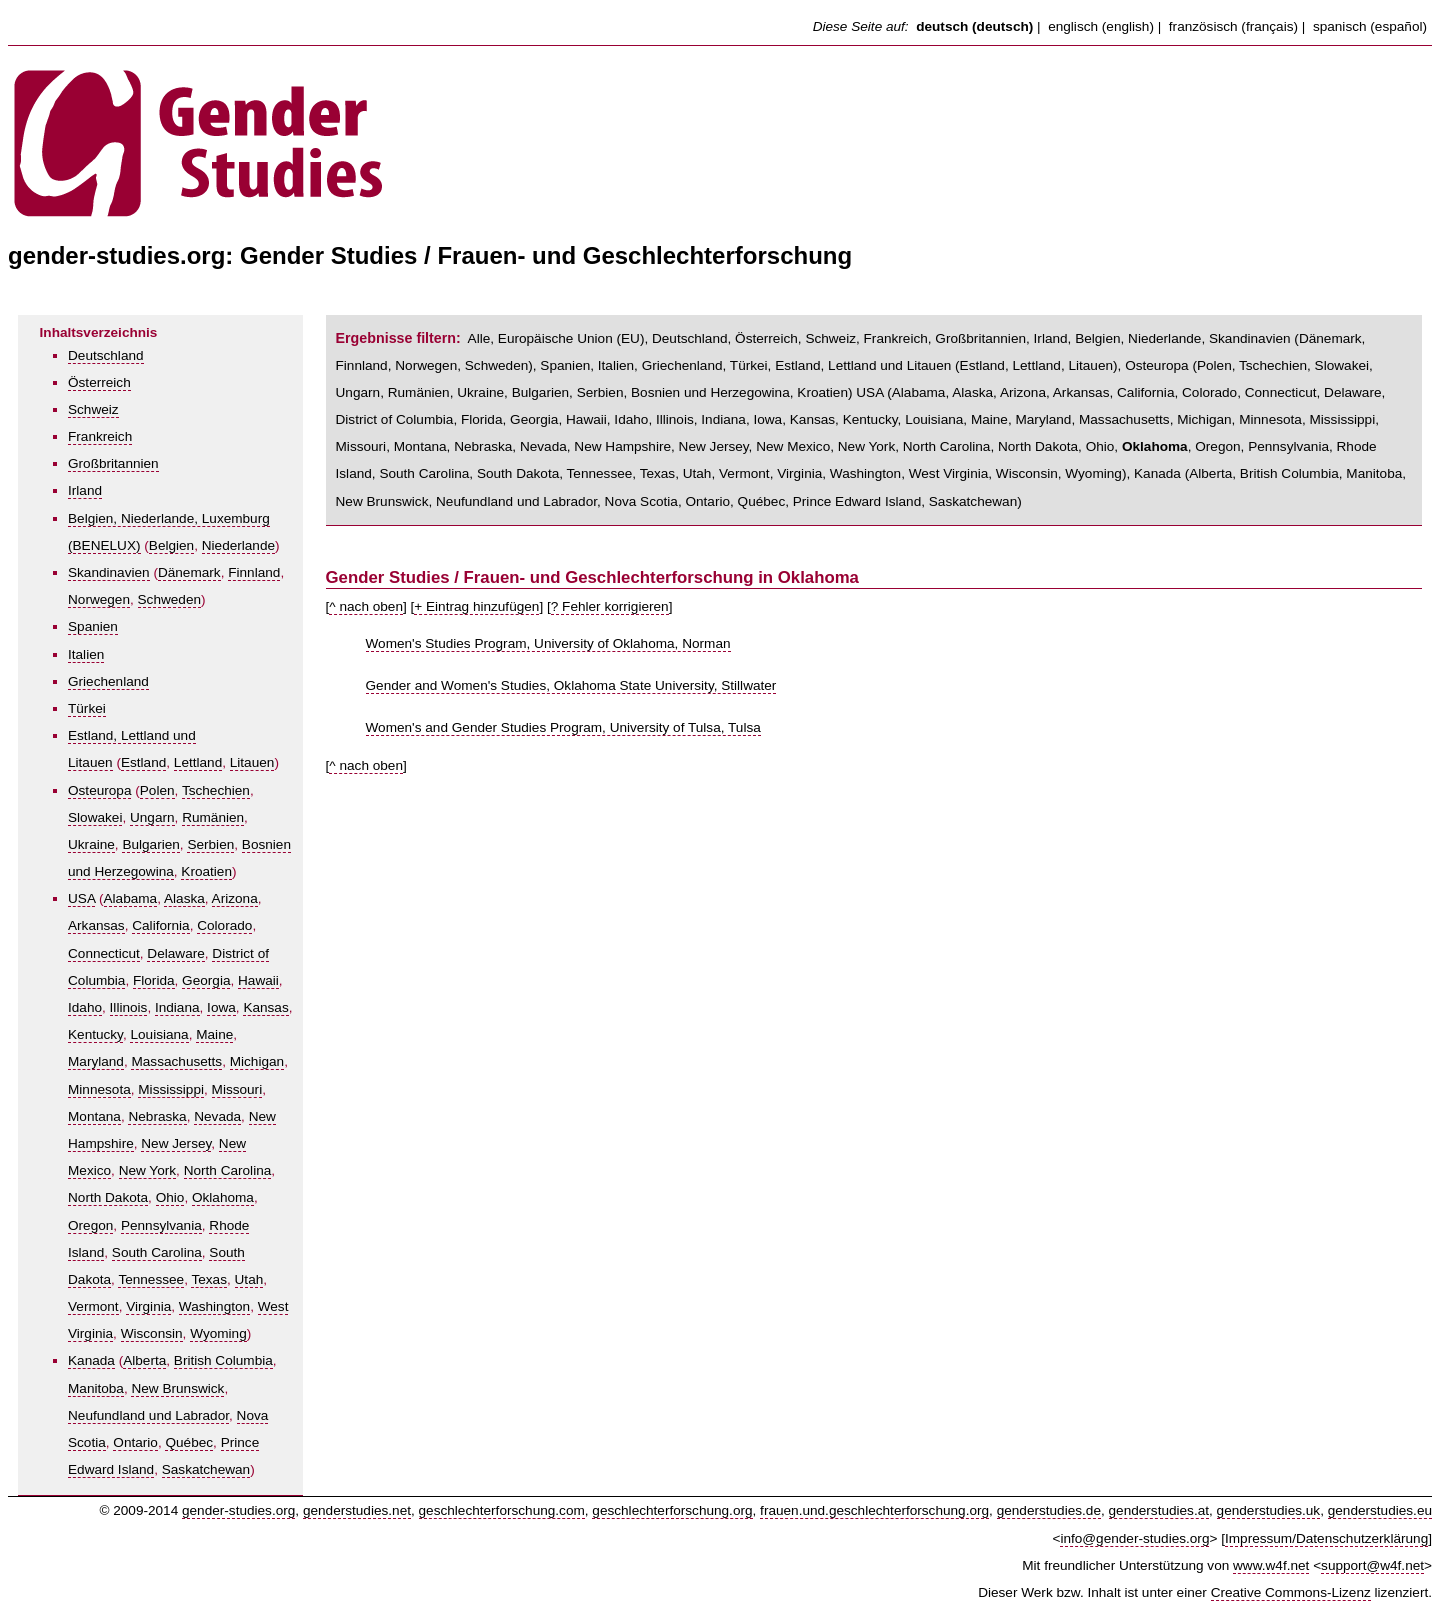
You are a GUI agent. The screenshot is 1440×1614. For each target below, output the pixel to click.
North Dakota (108, 1197)
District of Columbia (395, 419)
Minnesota (99, 1089)
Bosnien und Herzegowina (710, 392)
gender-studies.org (238, 1510)
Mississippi (171, 1089)
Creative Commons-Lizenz (1291, 1592)
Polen (157, 790)
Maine (214, 1034)
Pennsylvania (161, 1225)
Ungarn (152, 817)
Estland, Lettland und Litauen (863, 365)
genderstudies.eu (1380, 1510)
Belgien (171, 545)
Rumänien (213, 817)
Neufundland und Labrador (148, 1415)
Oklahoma (223, 1197)
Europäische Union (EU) (571, 338)
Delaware (175, 953)
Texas (209, 1279)
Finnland (254, 572)
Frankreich (100, 436)
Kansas (265, 1007)
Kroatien (206, 871)
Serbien (210, 844)
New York (147, 1170)
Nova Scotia (641, 501)
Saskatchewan (206, 1469)
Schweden (169, 599)
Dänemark (189, 572)
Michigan (257, 1061)
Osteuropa (99, 790)
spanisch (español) (1370, 26)
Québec (189, 1442)
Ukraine (91, 844)
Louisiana (159, 1034)
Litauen (252, 762)
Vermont (93, 1306)
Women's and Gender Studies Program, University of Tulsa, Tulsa (563, 727)
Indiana (177, 1007)
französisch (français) (1233, 26)
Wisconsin (152, 1333)
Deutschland (106, 355)
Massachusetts (176, 1061)
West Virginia (949, 473)
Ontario (135, 1442)
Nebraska (157, 1116)
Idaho (85, 1007)
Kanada (91, 1360)
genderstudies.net (357, 1510)
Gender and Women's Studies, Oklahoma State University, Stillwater (571, 685)
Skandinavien (109, 572)
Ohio (170, 1197)
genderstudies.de (1049, 1510)
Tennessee (151, 1279)
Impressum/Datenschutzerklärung (1326, 1538)
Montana (94, 1116)
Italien (86, 654)
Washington (214, 1306)
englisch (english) (1101, 26)
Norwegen (99, 599)
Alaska (184, 898)
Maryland (96, 1061)
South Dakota (518, 473)
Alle (479, 338)
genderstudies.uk (1269, 1510)
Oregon (90, 1225)
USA (81, 898)
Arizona (235, 898)
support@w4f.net (1372, 1565)
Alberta (144, 1360)
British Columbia (223, 1360)
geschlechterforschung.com (502, 1510)
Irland (85, 490)
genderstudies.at (1159, 1510)
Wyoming (218, 1333)
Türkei (87, 708)
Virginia (148, 1306)
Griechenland (108, 681)
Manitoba (96, 1388)
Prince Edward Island (857, 501)
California (160, 925)
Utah (249, 1279)
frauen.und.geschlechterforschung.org (874, 1510)
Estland (143, 762)
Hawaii (258, 980)
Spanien (93, 626)
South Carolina (157, 1252)
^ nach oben (366, 606)
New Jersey (176, 1143)
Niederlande (238, 545)
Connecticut (104, 953)
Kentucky (95, 1034)
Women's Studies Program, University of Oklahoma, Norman (548, 643)
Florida (154, 980)
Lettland (198, 762)
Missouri (237, 1089)
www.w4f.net (1271, 1565)
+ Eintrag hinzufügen (476, 606)
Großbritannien (113, 463)
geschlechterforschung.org (672, 1510)
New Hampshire (622, 446)
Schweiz (93, 409)
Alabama (131, 898)
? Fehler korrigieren (610, 606)
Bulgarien (150, 844)
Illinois (129, 1007)
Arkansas (96, 925)
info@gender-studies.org (1134, 1538)
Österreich (99, 382)
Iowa (221, 1007)
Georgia (206, 980)
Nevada (217, 1116)
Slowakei (95, 817)
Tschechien (216, 790)
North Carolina (228, 1170)
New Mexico (793, 446)
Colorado (224, 925)
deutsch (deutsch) (974, 26)
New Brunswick (177, 1388)
